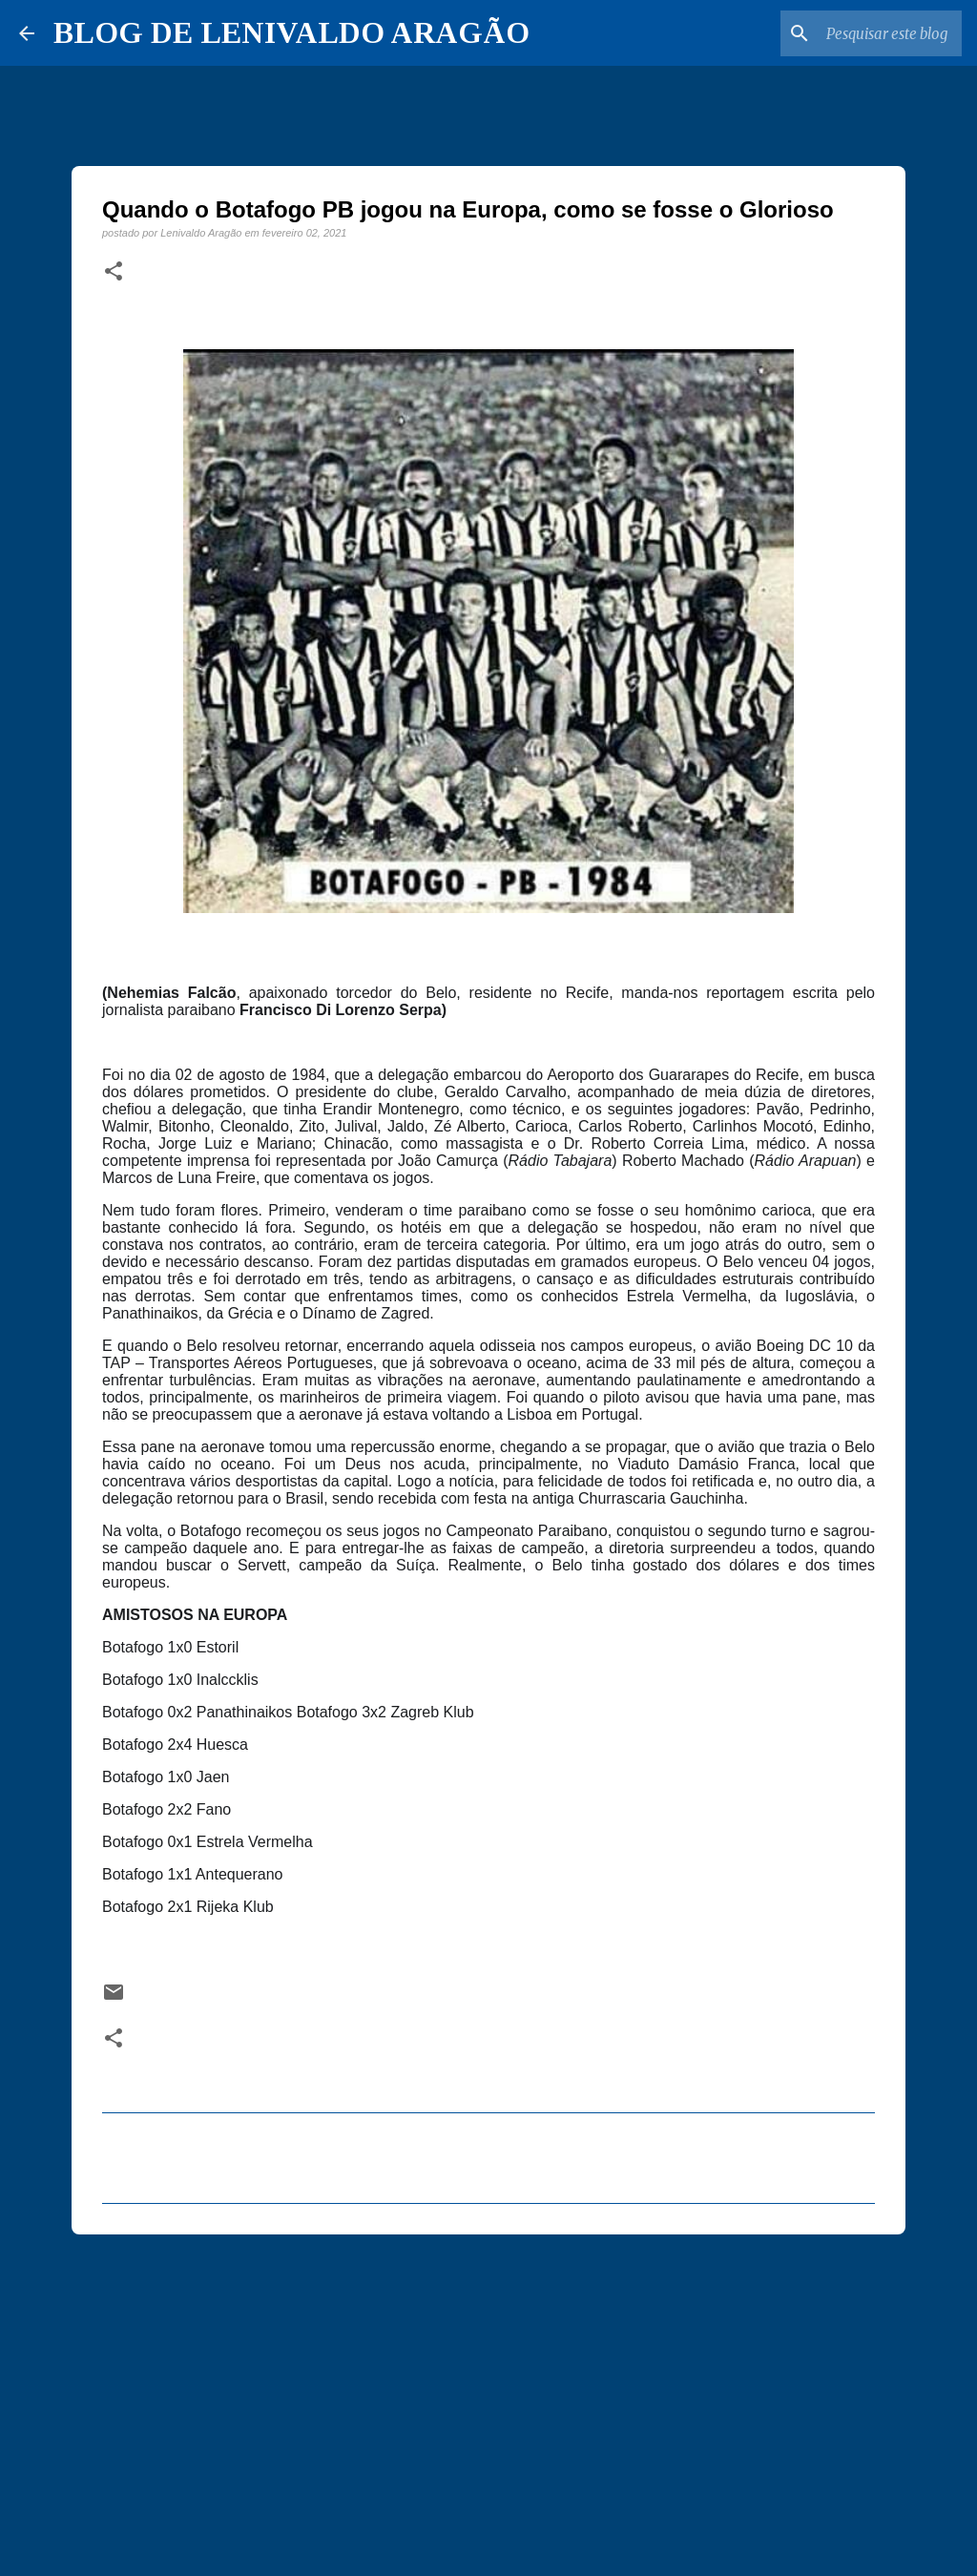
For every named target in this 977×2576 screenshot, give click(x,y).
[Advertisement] (488, 2396)
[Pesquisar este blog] (861, 33)
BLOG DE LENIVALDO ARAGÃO (291, 32)
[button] (113, 272)
